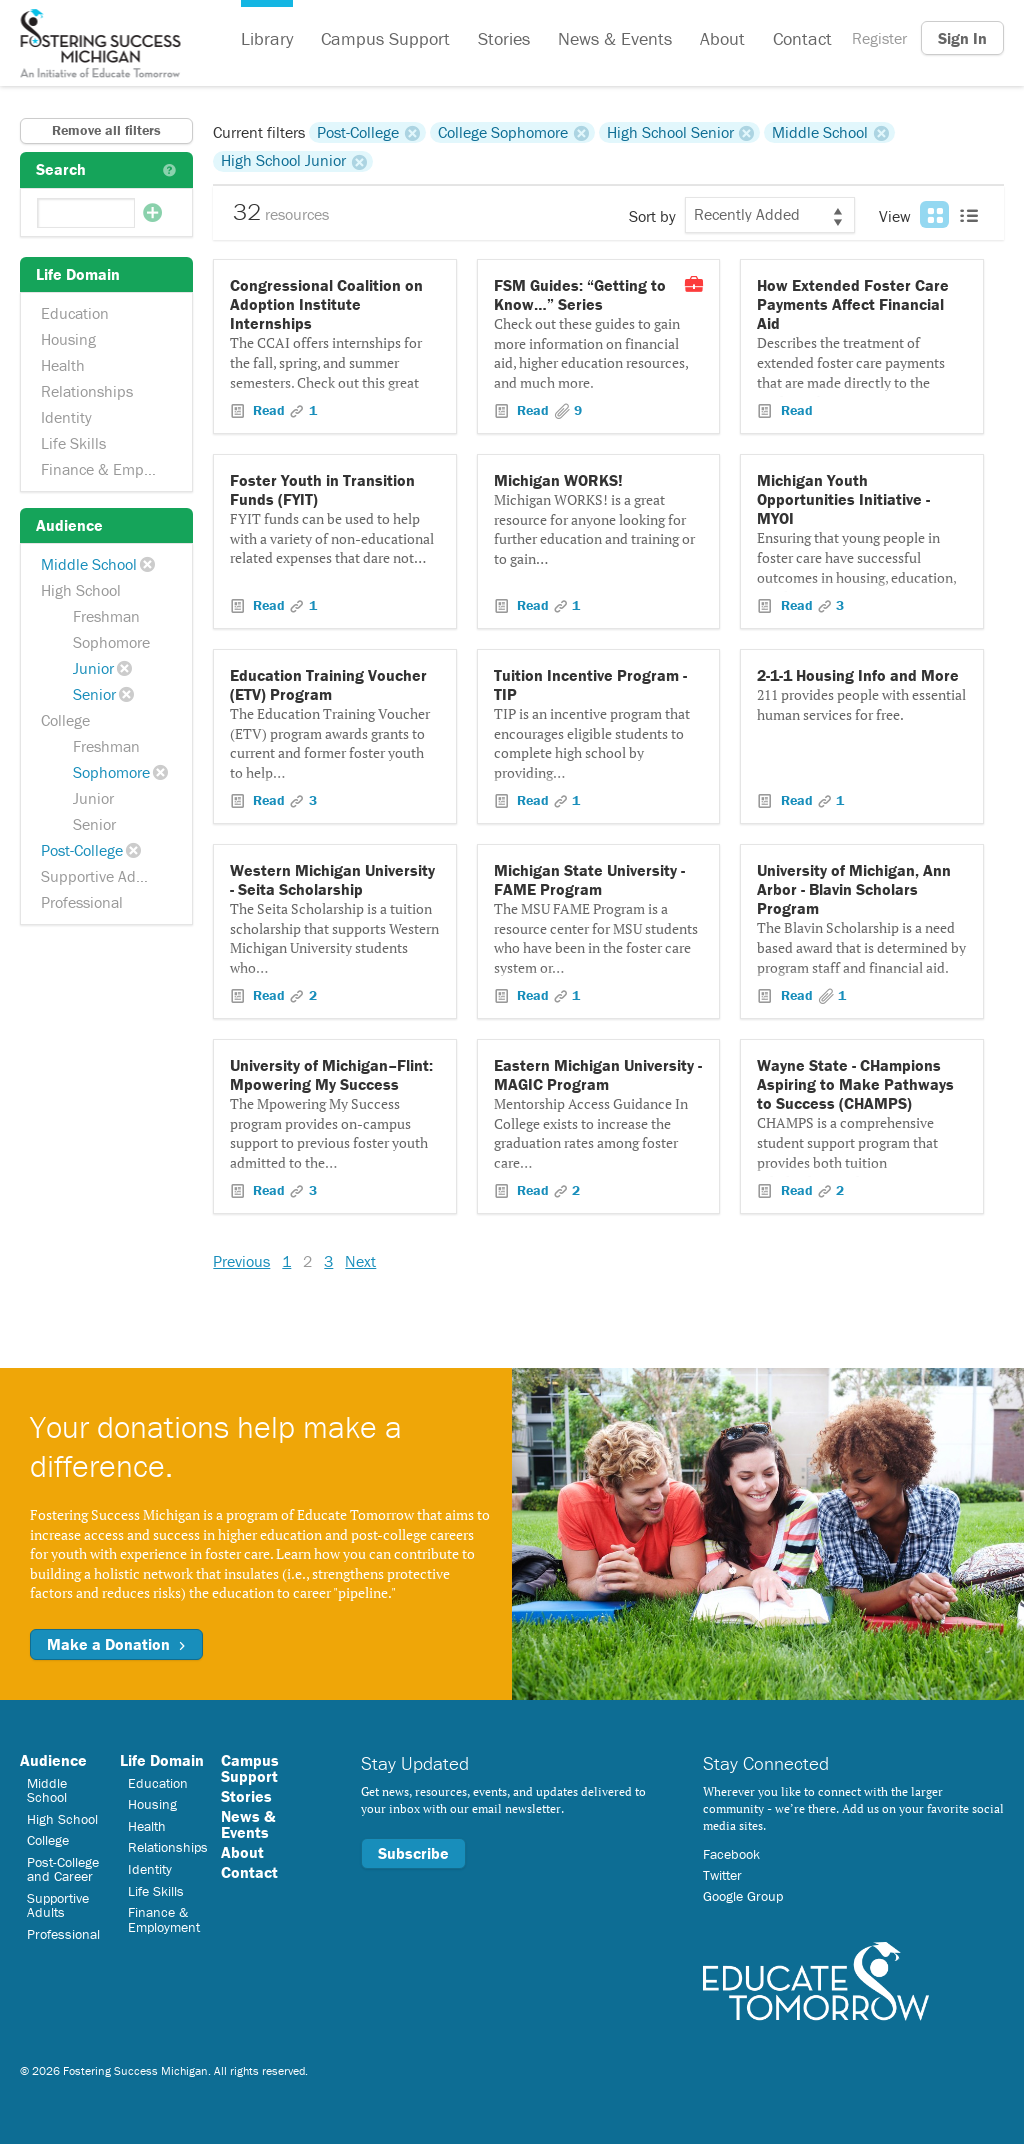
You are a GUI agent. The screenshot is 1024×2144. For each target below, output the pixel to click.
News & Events (615, 38)
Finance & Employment (108, 469)
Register (879, 38)
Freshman (106, 616)
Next (360, 1261)
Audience (53, 1760)
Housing (68, 339)
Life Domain (162, 1760)
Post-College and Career (63, 1869)
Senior (94, 694)
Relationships (87, 391)
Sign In (962, 38)
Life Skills (73, 443)
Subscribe (413, 1853)
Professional (82, 902)
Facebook (731, 1854)
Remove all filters (106, 130)
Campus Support (385, 38)
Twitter (722, 1875)
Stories (504, 38)
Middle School (89, 564)
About (722, 38)
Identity (66, 417)
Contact (802, 38)
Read (269, 410)
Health (63, 365)
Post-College (82, 850)
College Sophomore (503, 132)
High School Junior (283, 161)
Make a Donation (116, 1644)
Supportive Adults (101, 876)
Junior (93, 668)
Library (267, 38)
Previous (241, 1261)
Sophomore (111, 642)
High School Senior (670, 132)
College (65, 720)
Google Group (743, 1896)
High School (81, 590)
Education (75, 313)
